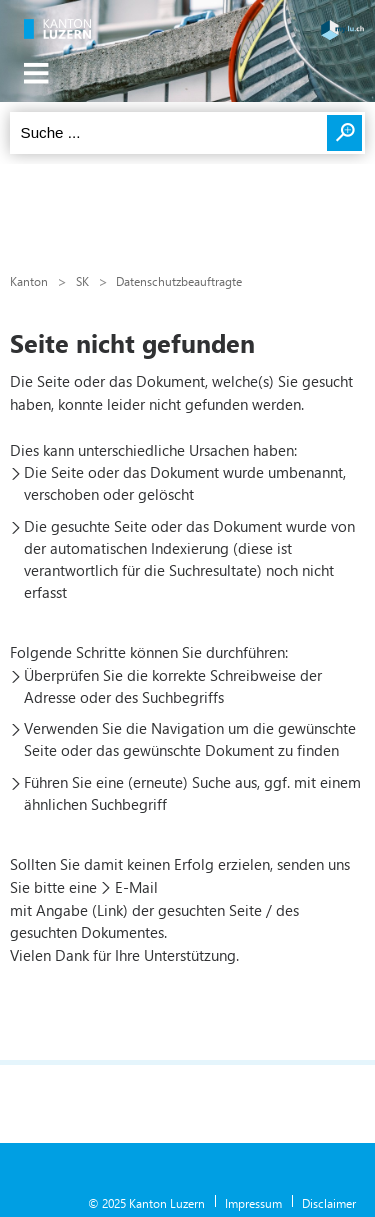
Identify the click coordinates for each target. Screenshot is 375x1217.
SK (82, 281)
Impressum (253, 1203)
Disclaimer (329, 1203)
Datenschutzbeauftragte (179, 281)
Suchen (344, 133)
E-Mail (136, 887)
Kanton (29, 281)
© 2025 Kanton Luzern (146, 1203)
